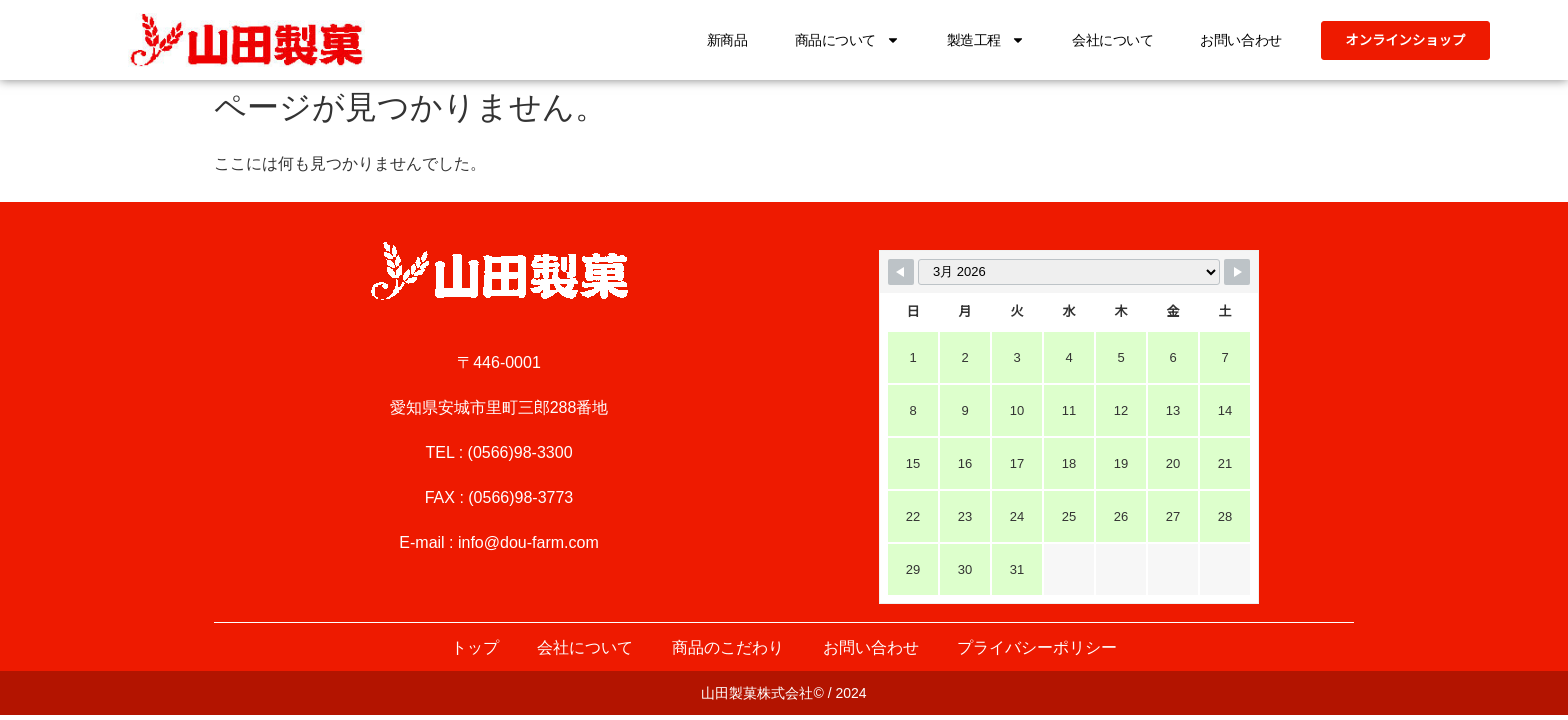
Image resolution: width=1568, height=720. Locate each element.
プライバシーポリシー (1040, 647)
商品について (839, 40)
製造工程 (978, 40)
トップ (472, 647)
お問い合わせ (1233, 40)
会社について (1105, 40)
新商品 (720, 40)
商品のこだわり (728, 647)
